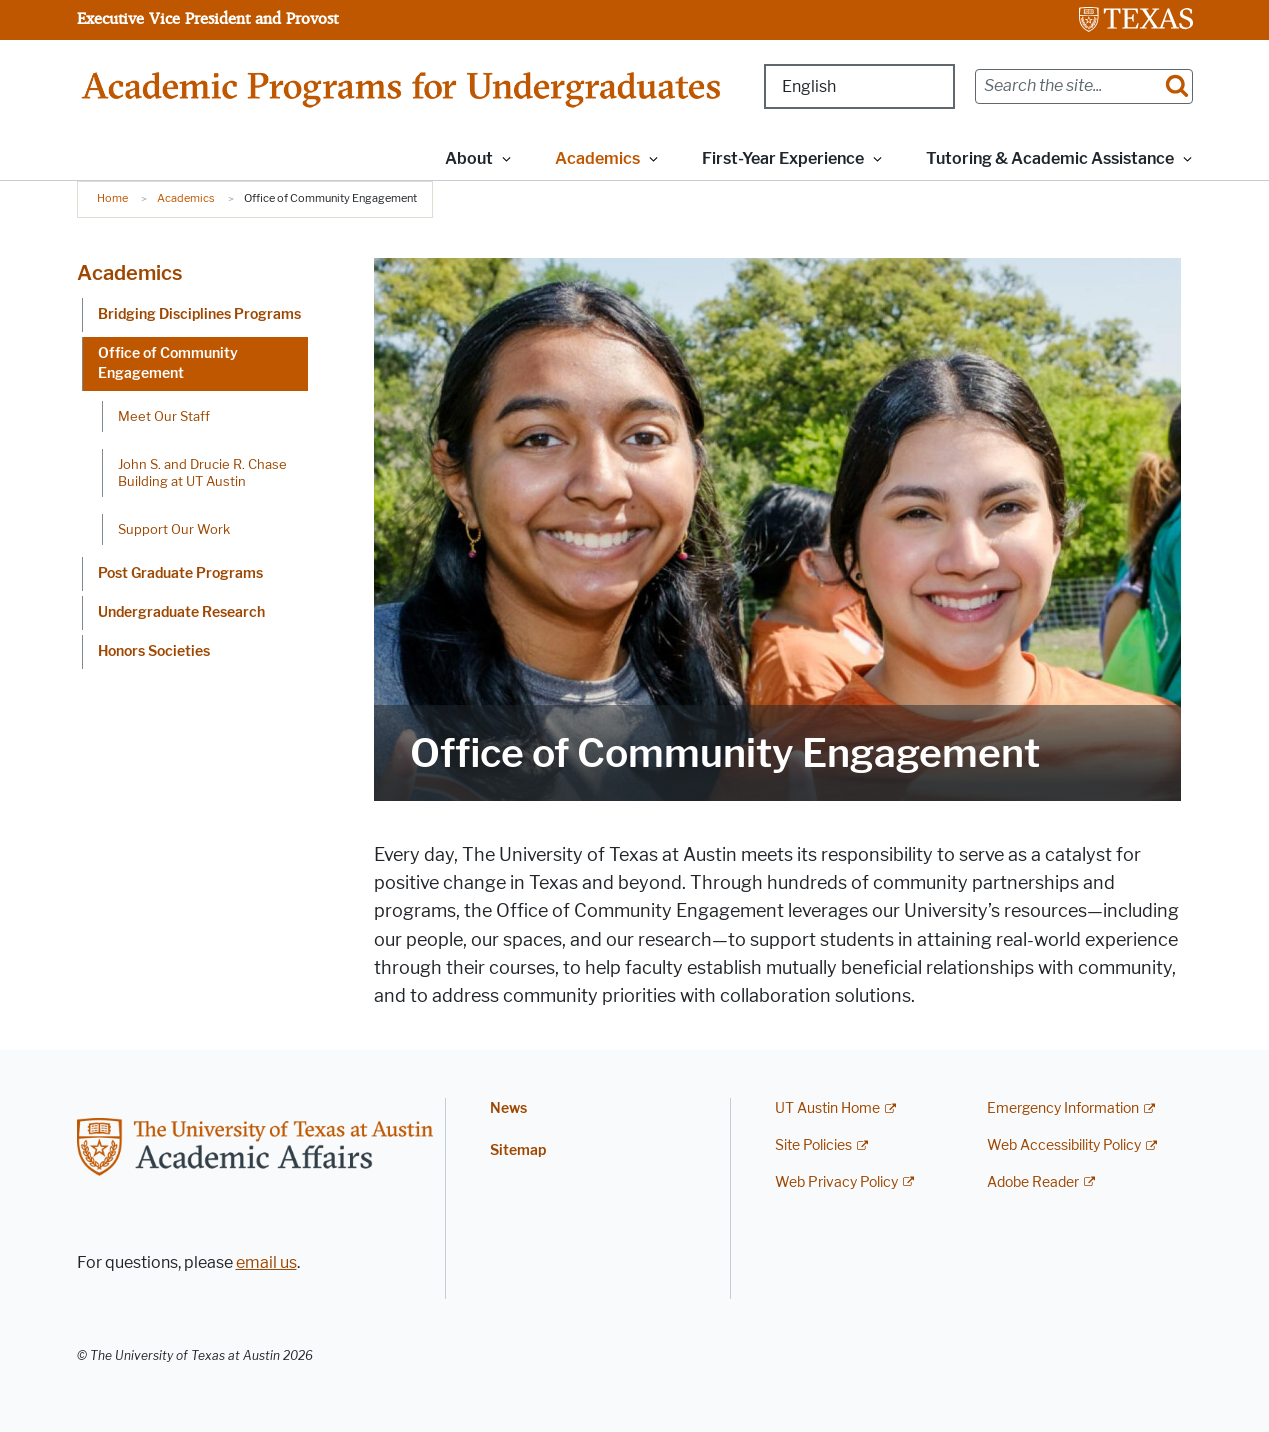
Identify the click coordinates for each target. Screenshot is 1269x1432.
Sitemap (518, 1150)
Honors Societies (154, 651)
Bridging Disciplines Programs (199, 314)
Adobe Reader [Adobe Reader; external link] (1033, 1182)
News (508, 1108)
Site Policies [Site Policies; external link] (813, 1145)
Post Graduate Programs (180, 573)
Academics (186, 198)
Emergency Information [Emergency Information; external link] (1063, 1108)
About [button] (469, 158)
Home (112, 198)
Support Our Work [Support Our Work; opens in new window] (174, 529)
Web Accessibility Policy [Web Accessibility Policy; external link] (1064, 1145)
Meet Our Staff (164, 416)
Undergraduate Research (181, 612)
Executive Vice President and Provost (207, 18)
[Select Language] (859, 86)
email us (266, 1262)
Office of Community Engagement (168, 363)
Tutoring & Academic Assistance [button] (1050, 158)
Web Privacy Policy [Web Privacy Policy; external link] (836, 1182)
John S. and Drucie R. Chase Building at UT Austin (202, 472)
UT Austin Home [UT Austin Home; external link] (827, 1108)
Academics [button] (597, 158)
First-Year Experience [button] (783, 158)
